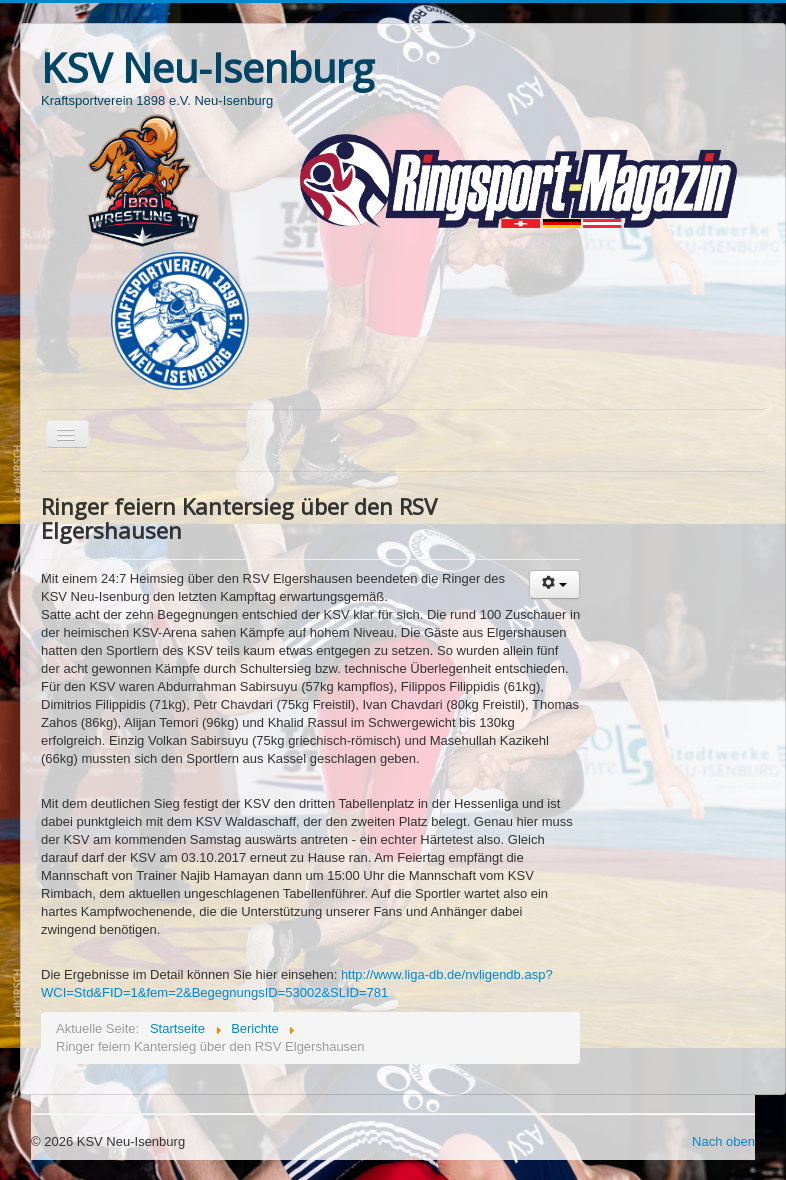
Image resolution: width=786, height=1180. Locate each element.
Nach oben (723, 1141)
